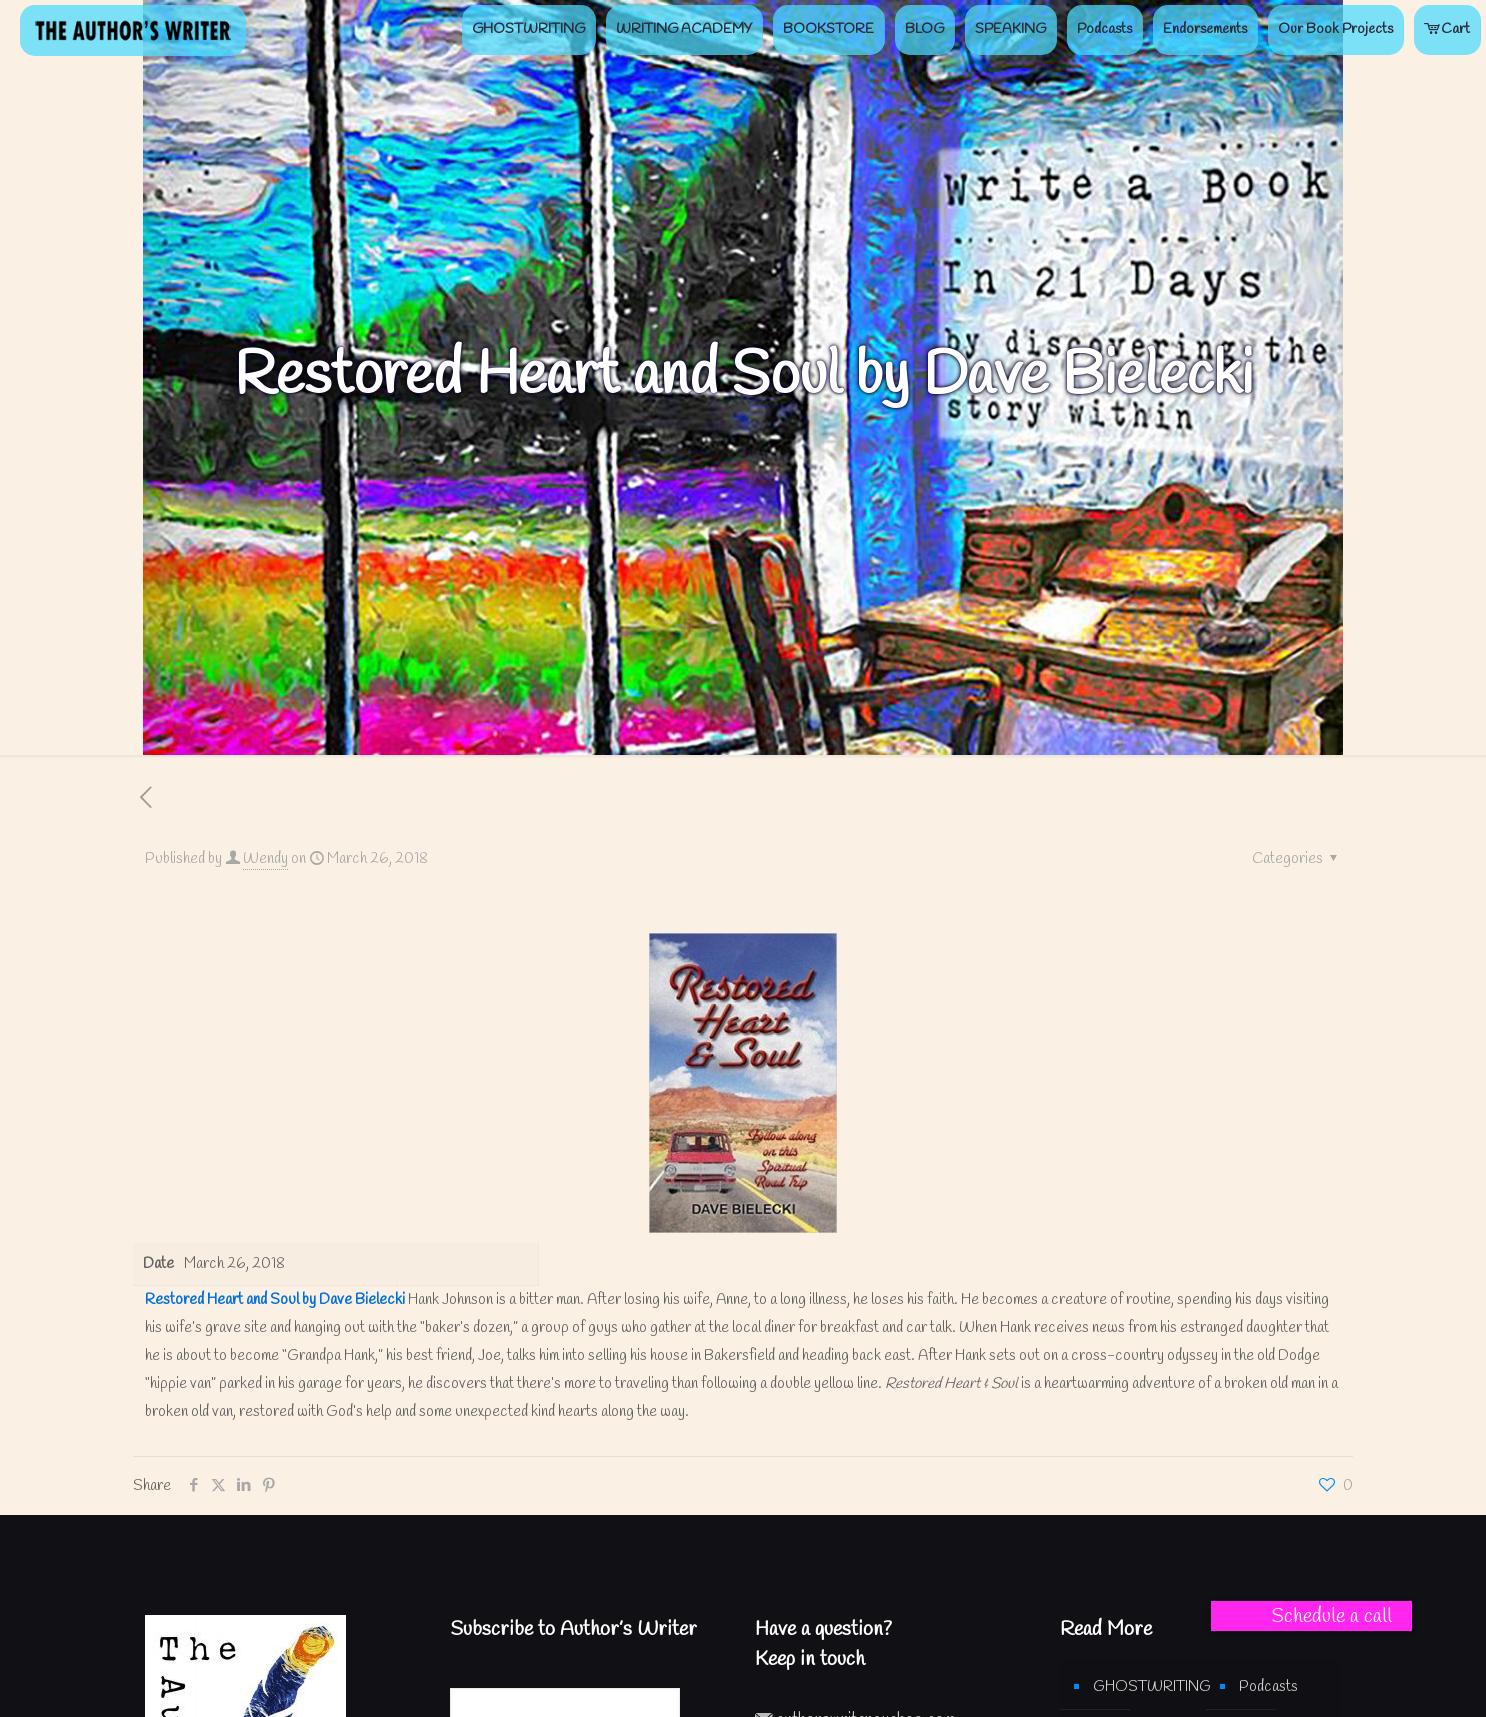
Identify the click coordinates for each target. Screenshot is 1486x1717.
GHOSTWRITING (1139, 1687)
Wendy (265, 859)
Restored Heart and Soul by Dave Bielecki (275, 1300)
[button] (1311, 1616)
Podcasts (1268, 1687)
